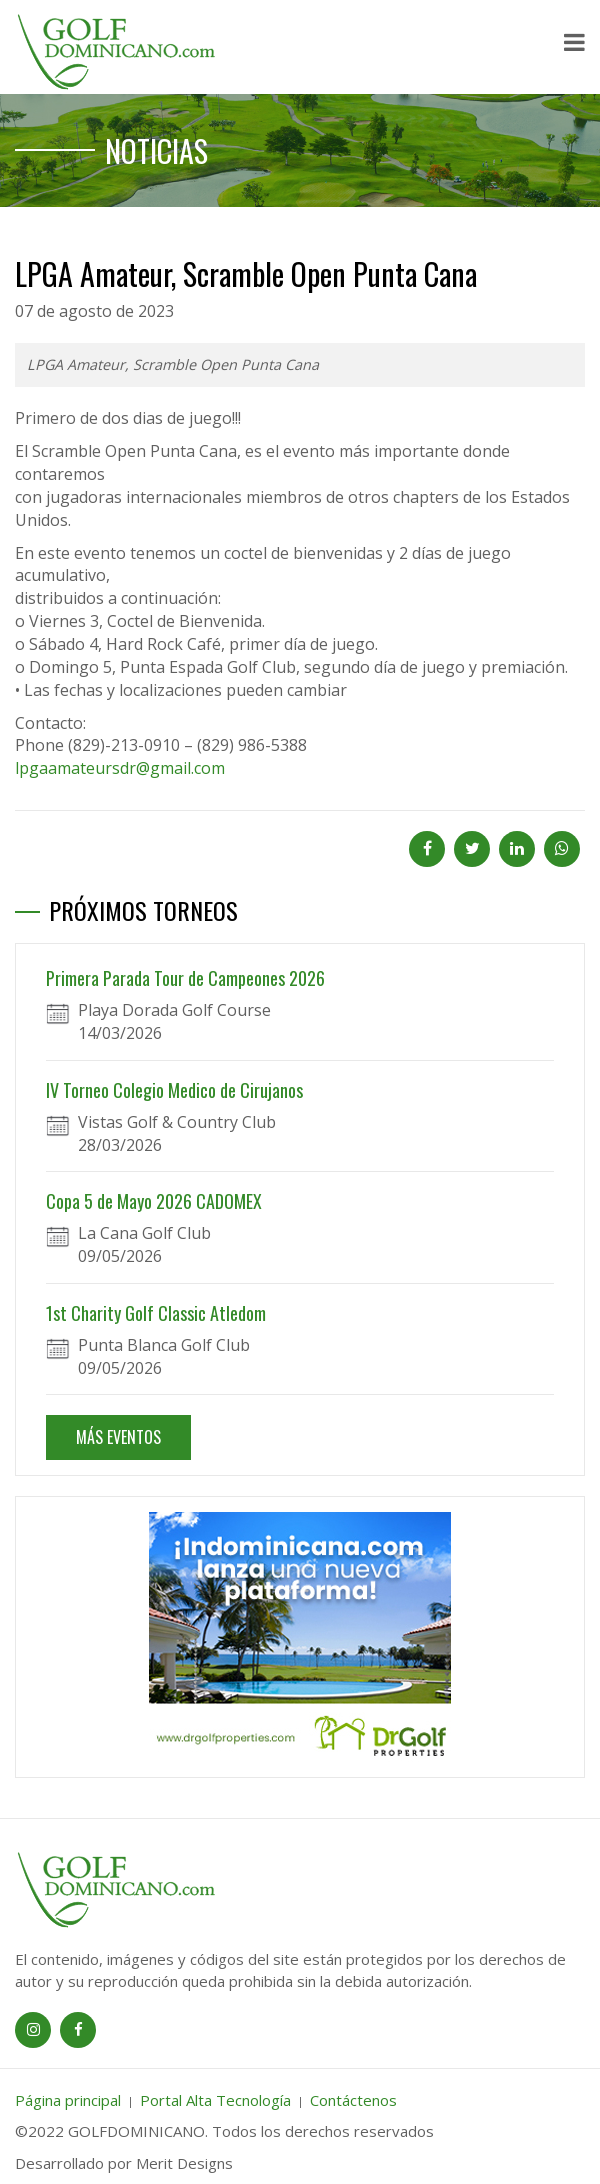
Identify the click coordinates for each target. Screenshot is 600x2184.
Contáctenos (353, 2100)
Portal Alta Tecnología (215, 2100)
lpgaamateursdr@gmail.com (120, 768)
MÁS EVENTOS (118, 1437)
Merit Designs (184, 2163)
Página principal (68, 2100)
